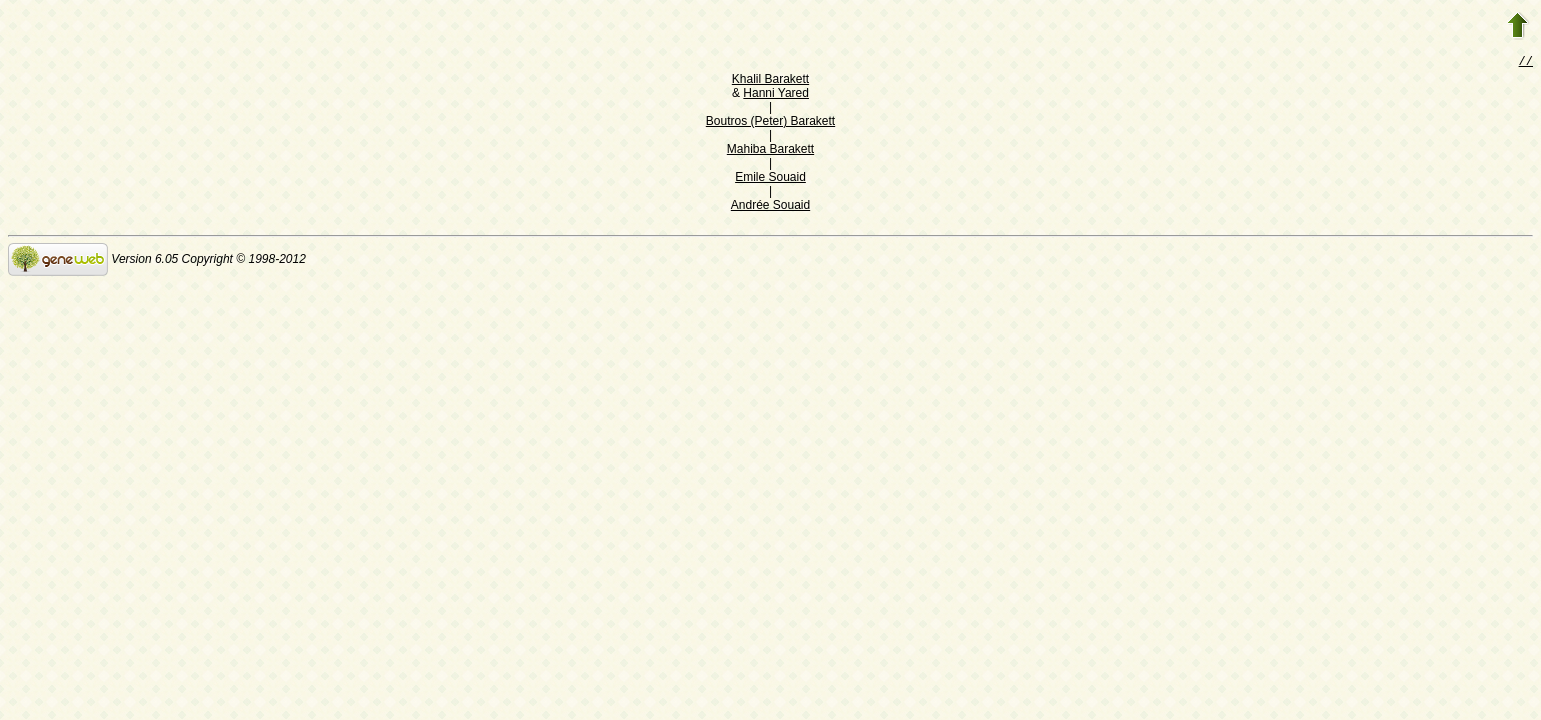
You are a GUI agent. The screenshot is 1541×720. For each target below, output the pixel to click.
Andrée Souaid (770, 207)
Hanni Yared (776, 95)
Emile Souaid (770, 179)
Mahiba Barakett (770, 151)
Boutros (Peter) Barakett (770, 123)
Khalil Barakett (770, 81)
